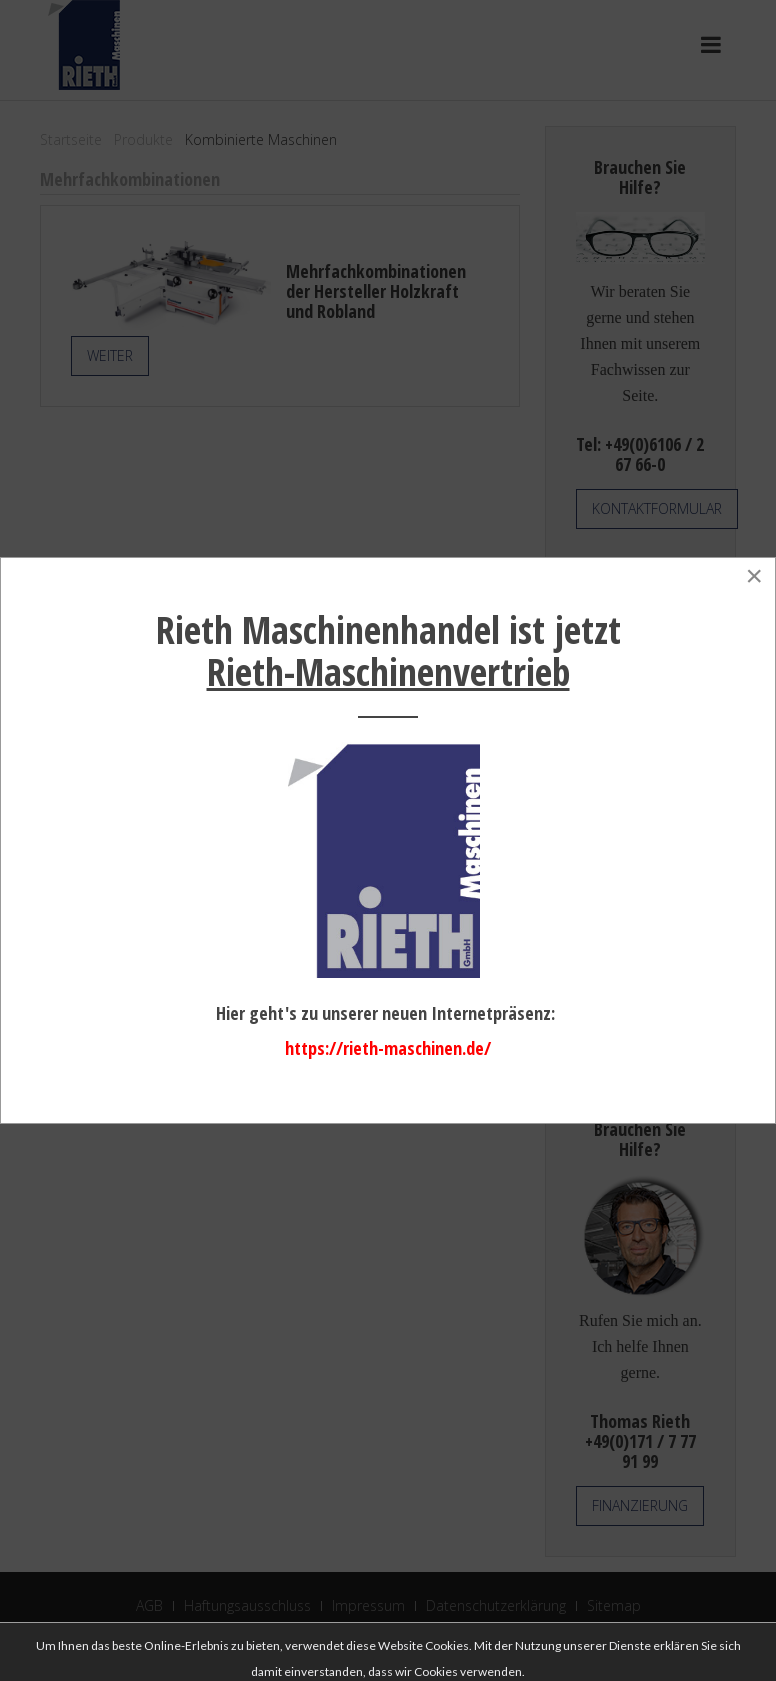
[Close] (754, 576)
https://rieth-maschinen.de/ (388, 1048)
